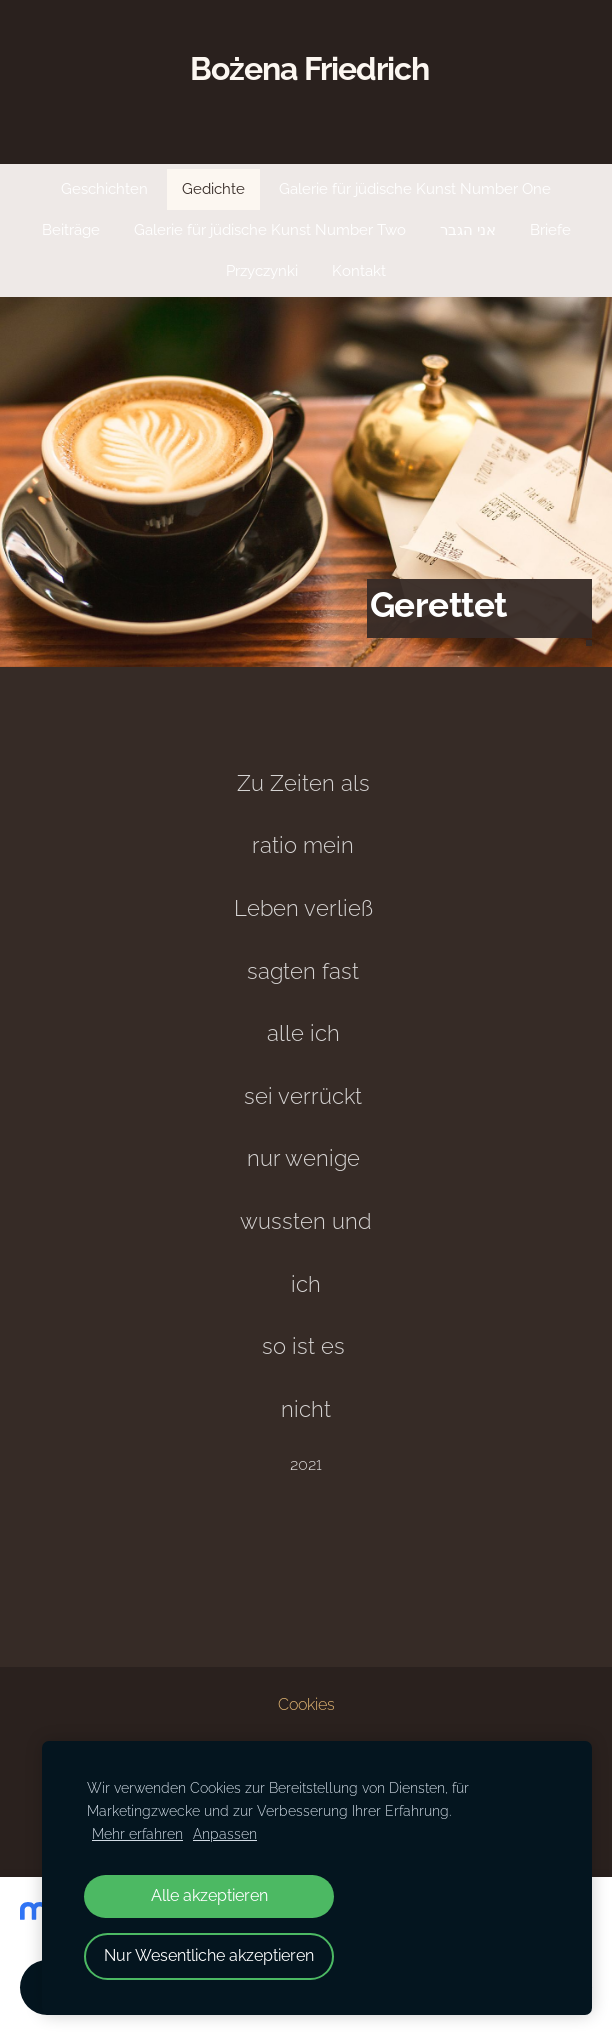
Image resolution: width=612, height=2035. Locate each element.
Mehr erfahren (137, 1833)
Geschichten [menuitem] (104, 189)
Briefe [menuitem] (550, 230)
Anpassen (225, 1833)
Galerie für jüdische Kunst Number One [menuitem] (415, 189)
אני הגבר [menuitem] (468, 230)
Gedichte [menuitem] (213, 189)
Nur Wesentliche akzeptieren (209, 1955)
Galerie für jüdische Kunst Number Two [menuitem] (270, 230)
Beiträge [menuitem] (71, 230)
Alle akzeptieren (209, 1895)
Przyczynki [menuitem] (262, 271)
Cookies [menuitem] (306, 1704)
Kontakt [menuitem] (359, 271)
